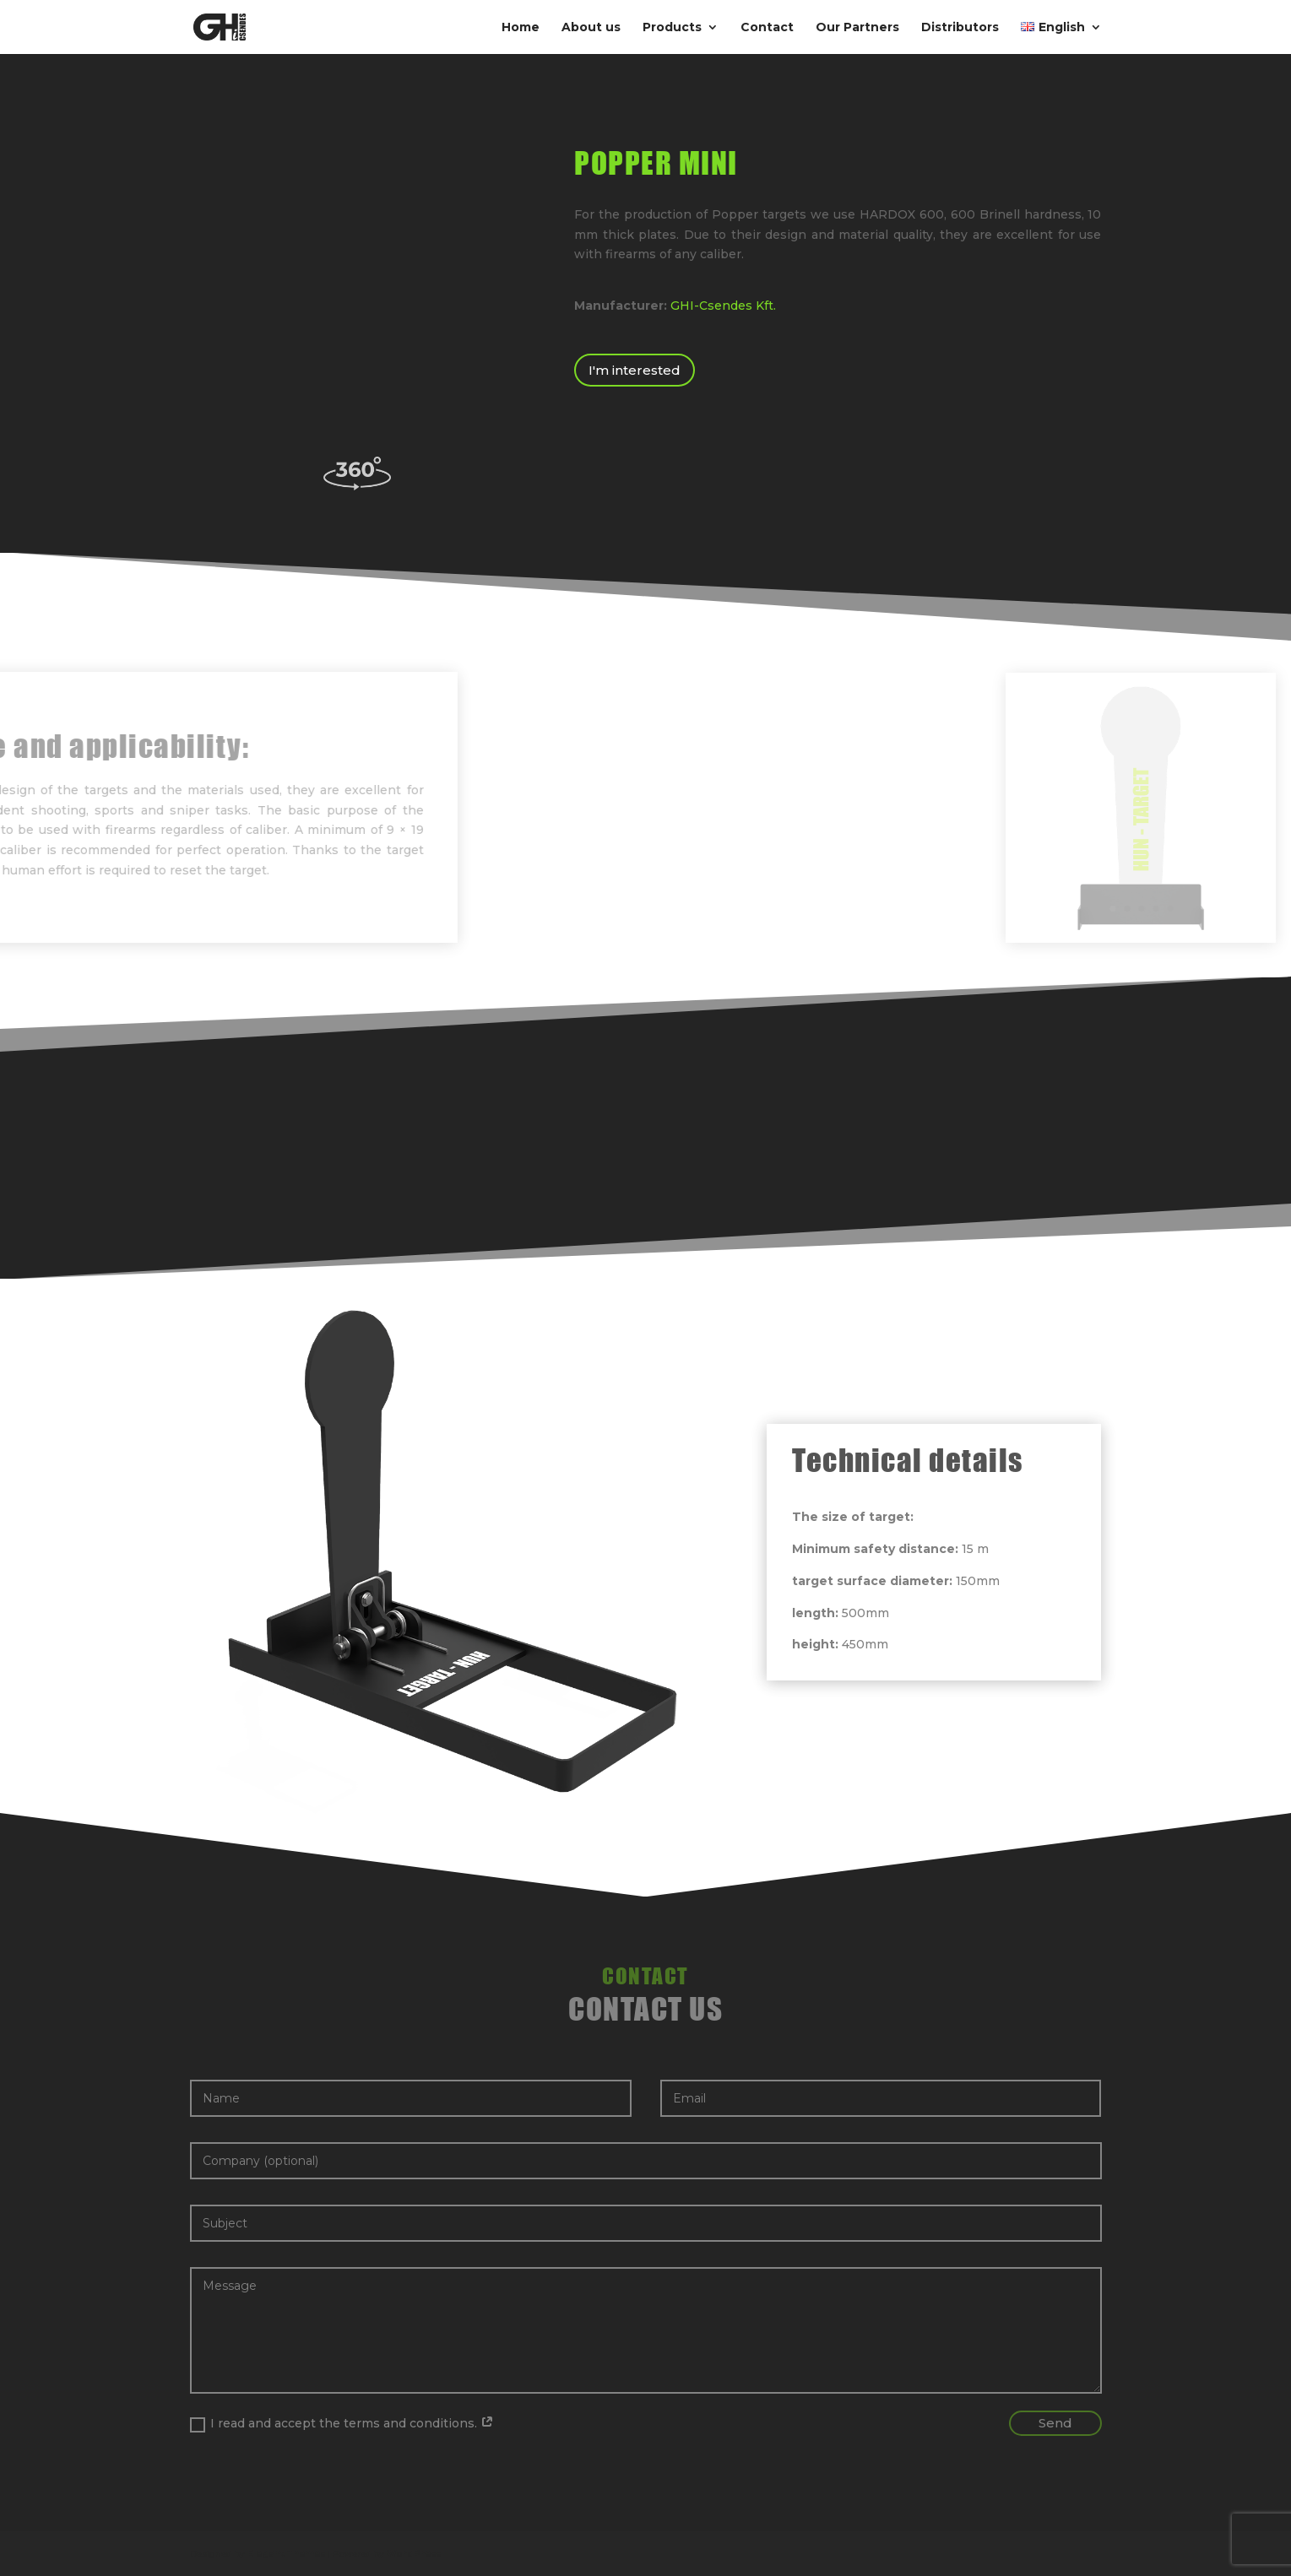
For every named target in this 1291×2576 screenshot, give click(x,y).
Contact (767, 28)
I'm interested (635, 370)
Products (672, 28)
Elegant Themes (286, 2553)
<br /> (357, 289)
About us (591, 28)
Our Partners (857, 28)
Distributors (960, 28)
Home (521, 28)
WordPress (414, 2553)
